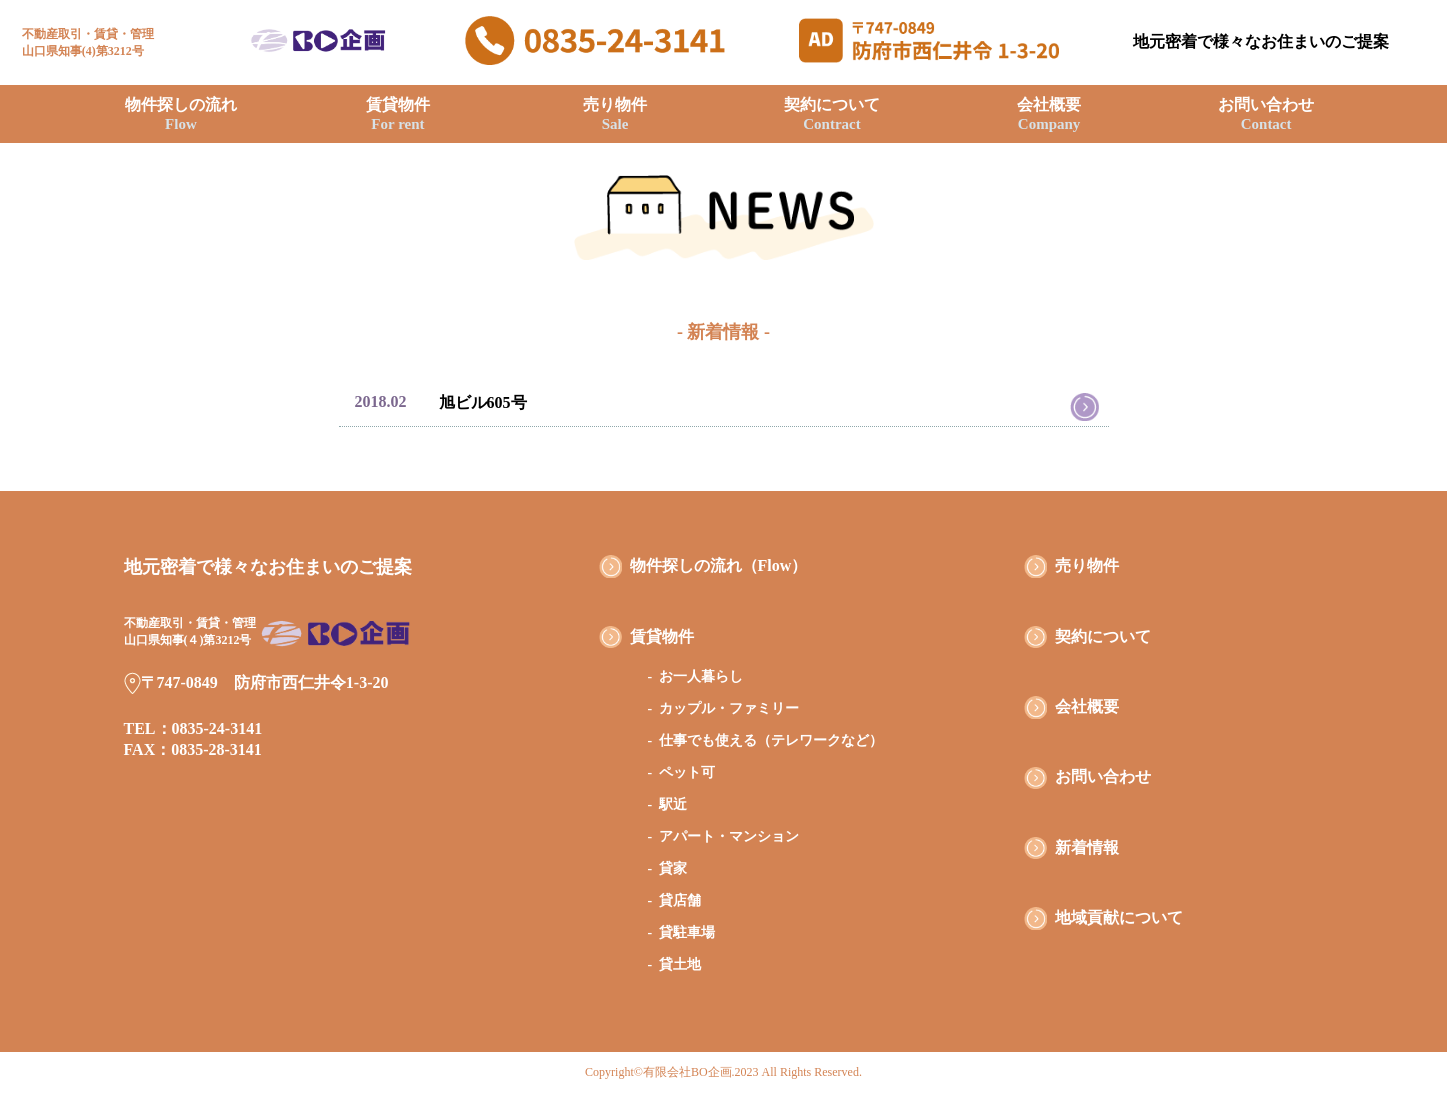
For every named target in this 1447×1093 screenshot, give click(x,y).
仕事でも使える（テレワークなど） (771, 740)
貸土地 (680, 964)
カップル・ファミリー (729, 708)
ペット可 (687, 772)
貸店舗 (680, 900)
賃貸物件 (398, 114)
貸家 (673, 868)
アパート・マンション (729, 836)
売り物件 (615, 114)
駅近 (673, 804)
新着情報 (1087, 847)
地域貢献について (1119, 917)
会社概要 (1049, 114)
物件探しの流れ (181, 114)
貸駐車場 (687, 932)
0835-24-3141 (217, 728)
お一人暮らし (701, 676)
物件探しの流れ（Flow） (719, 565)
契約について (832, 114)
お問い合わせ (1266, 114)
